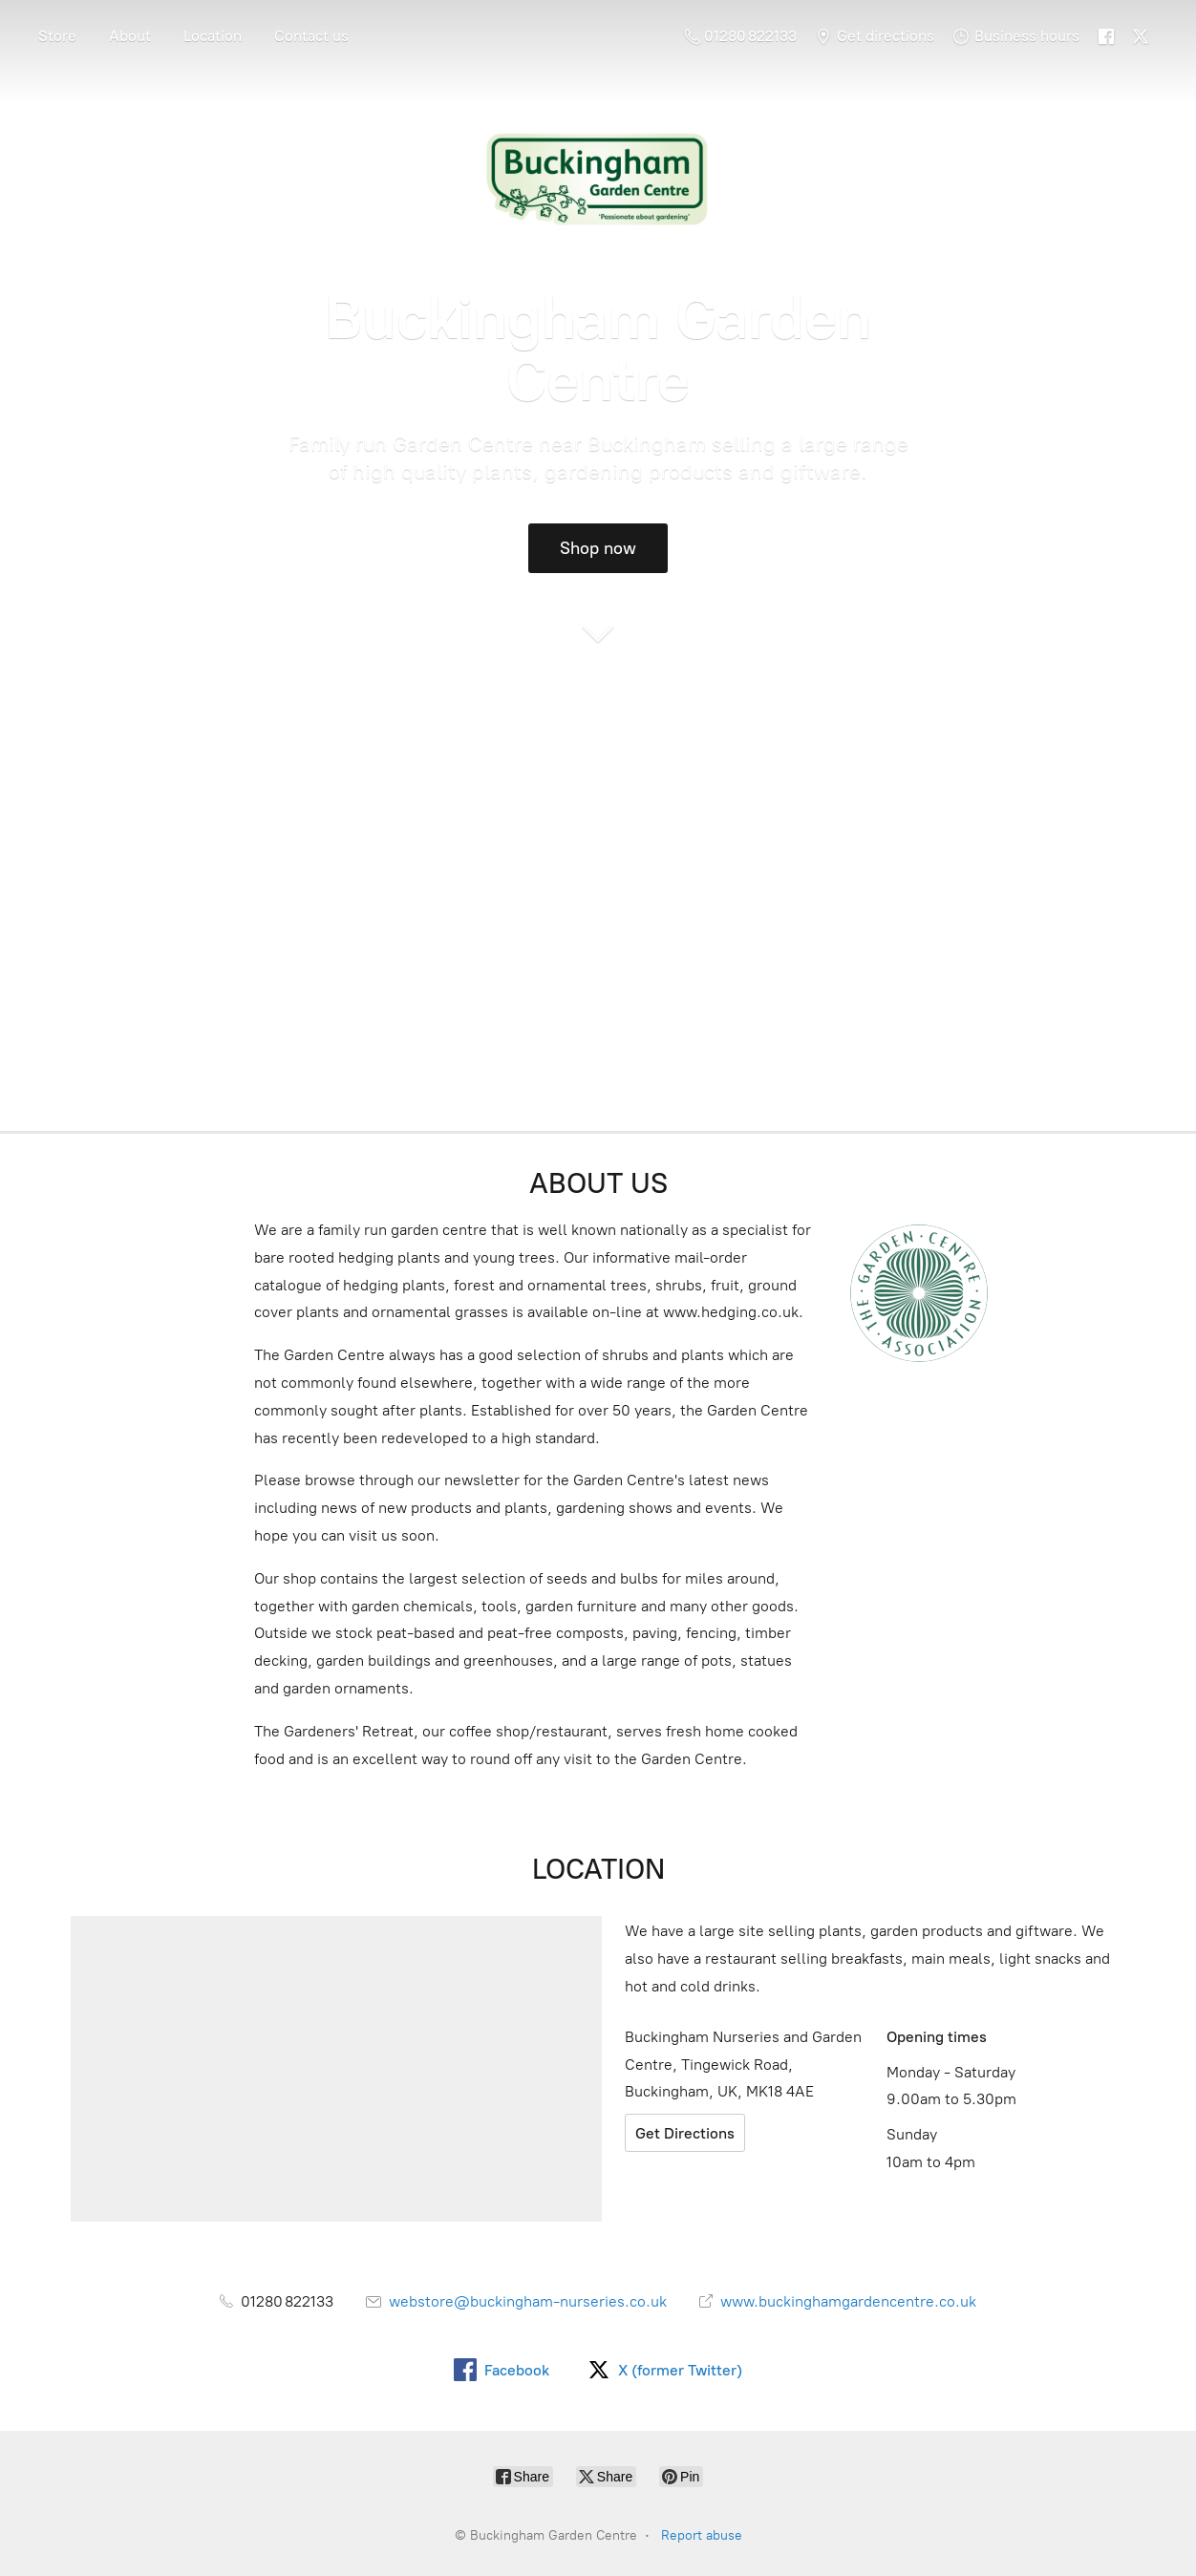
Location (212, 36)
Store (57, 36)
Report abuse (701, 2535)
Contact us (311, 36)
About (130, 36)
